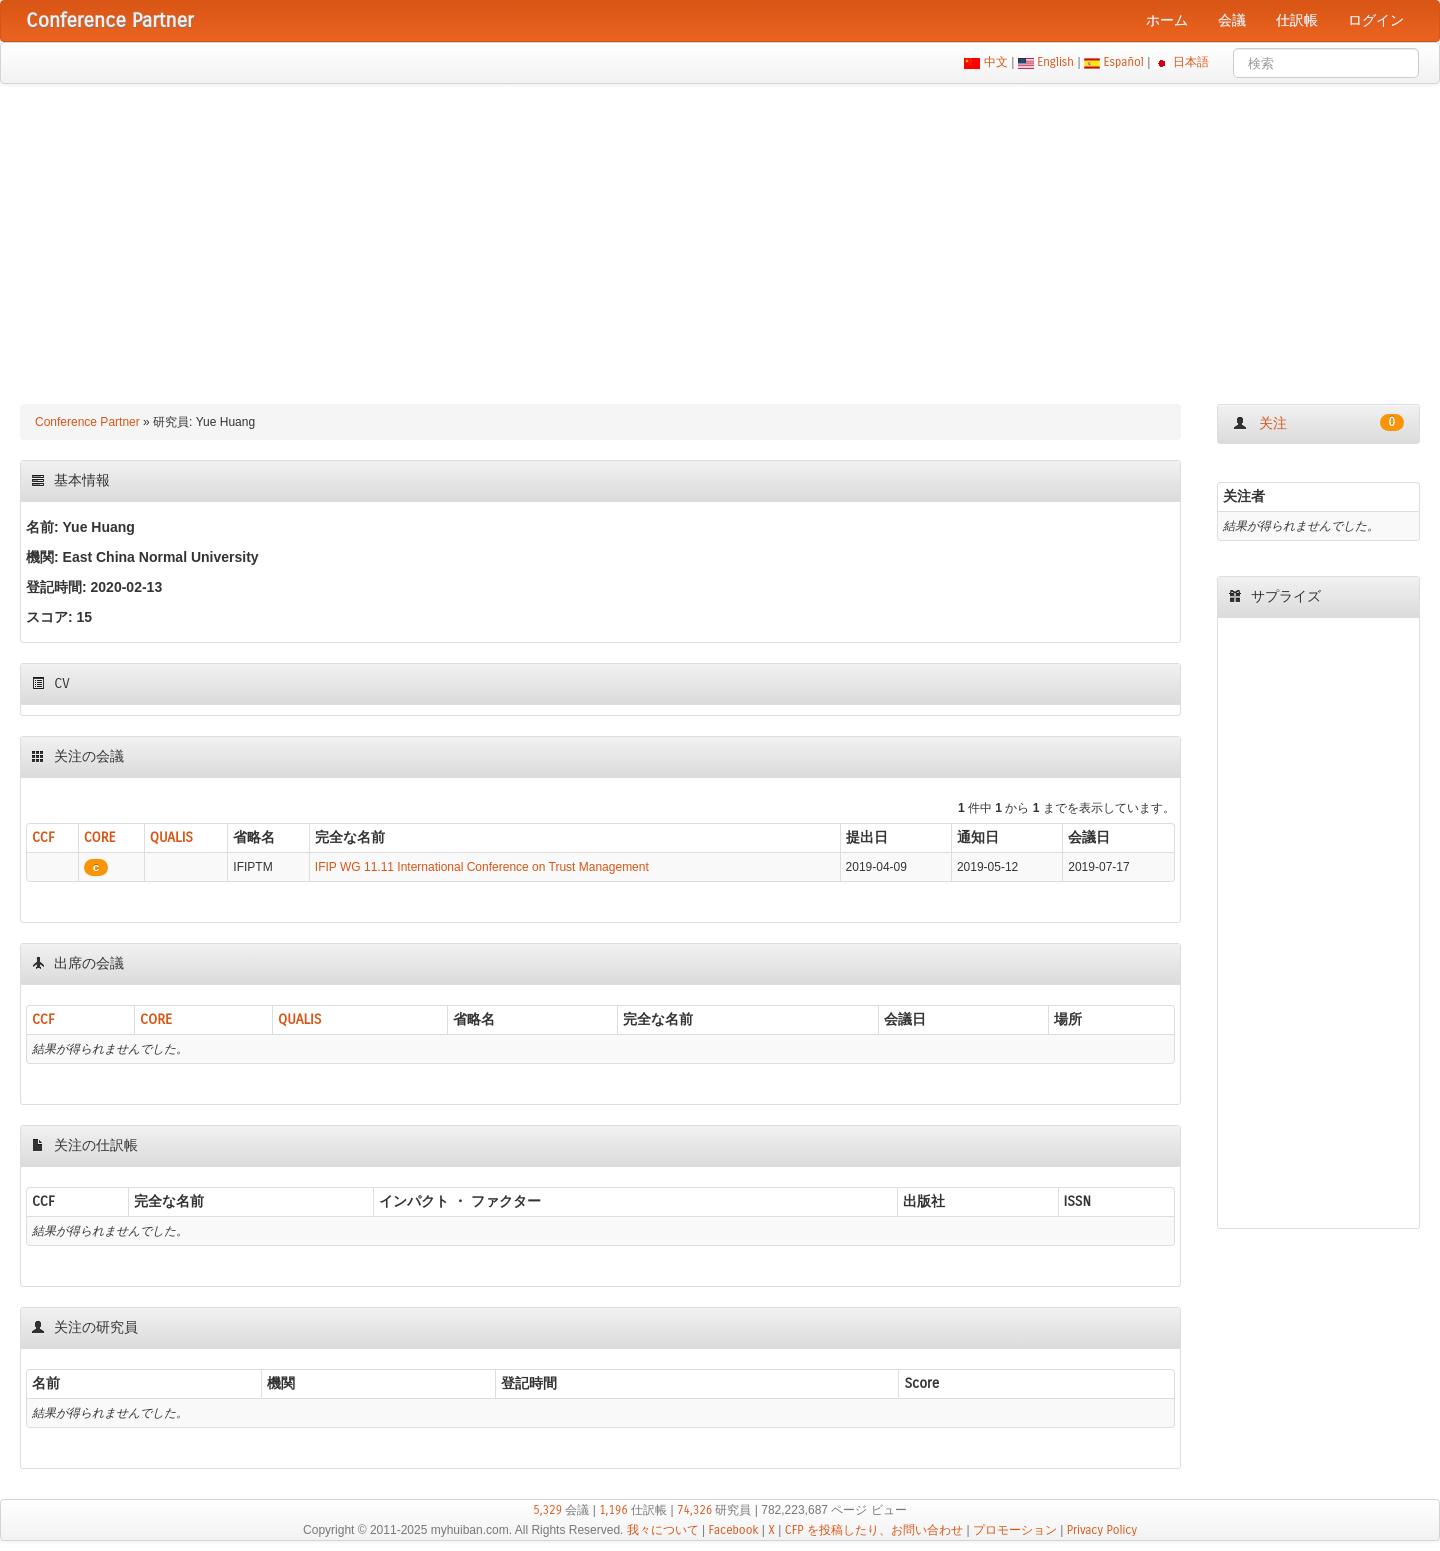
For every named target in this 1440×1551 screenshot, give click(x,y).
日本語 (1191, 62)
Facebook (734, 1530)
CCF (43, 837)
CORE (100, 837)
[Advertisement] (720, 234)
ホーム (1167, 20)
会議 (1232, 20)
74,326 (694, 1510)
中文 (995, 62)
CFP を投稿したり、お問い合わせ (874, 1530)
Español (1123, 62)
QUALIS (171, 837)
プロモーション (1015, 1530)
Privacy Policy (1102, 1530)
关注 (1318, 423)
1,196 (613, 1510)
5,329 (547, 1510)
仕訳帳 (1297, 20)
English (1056, 62)
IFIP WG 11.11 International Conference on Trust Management (482, 867)
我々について (663, 1530)
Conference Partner (87, 422)
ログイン (1376, 20)
